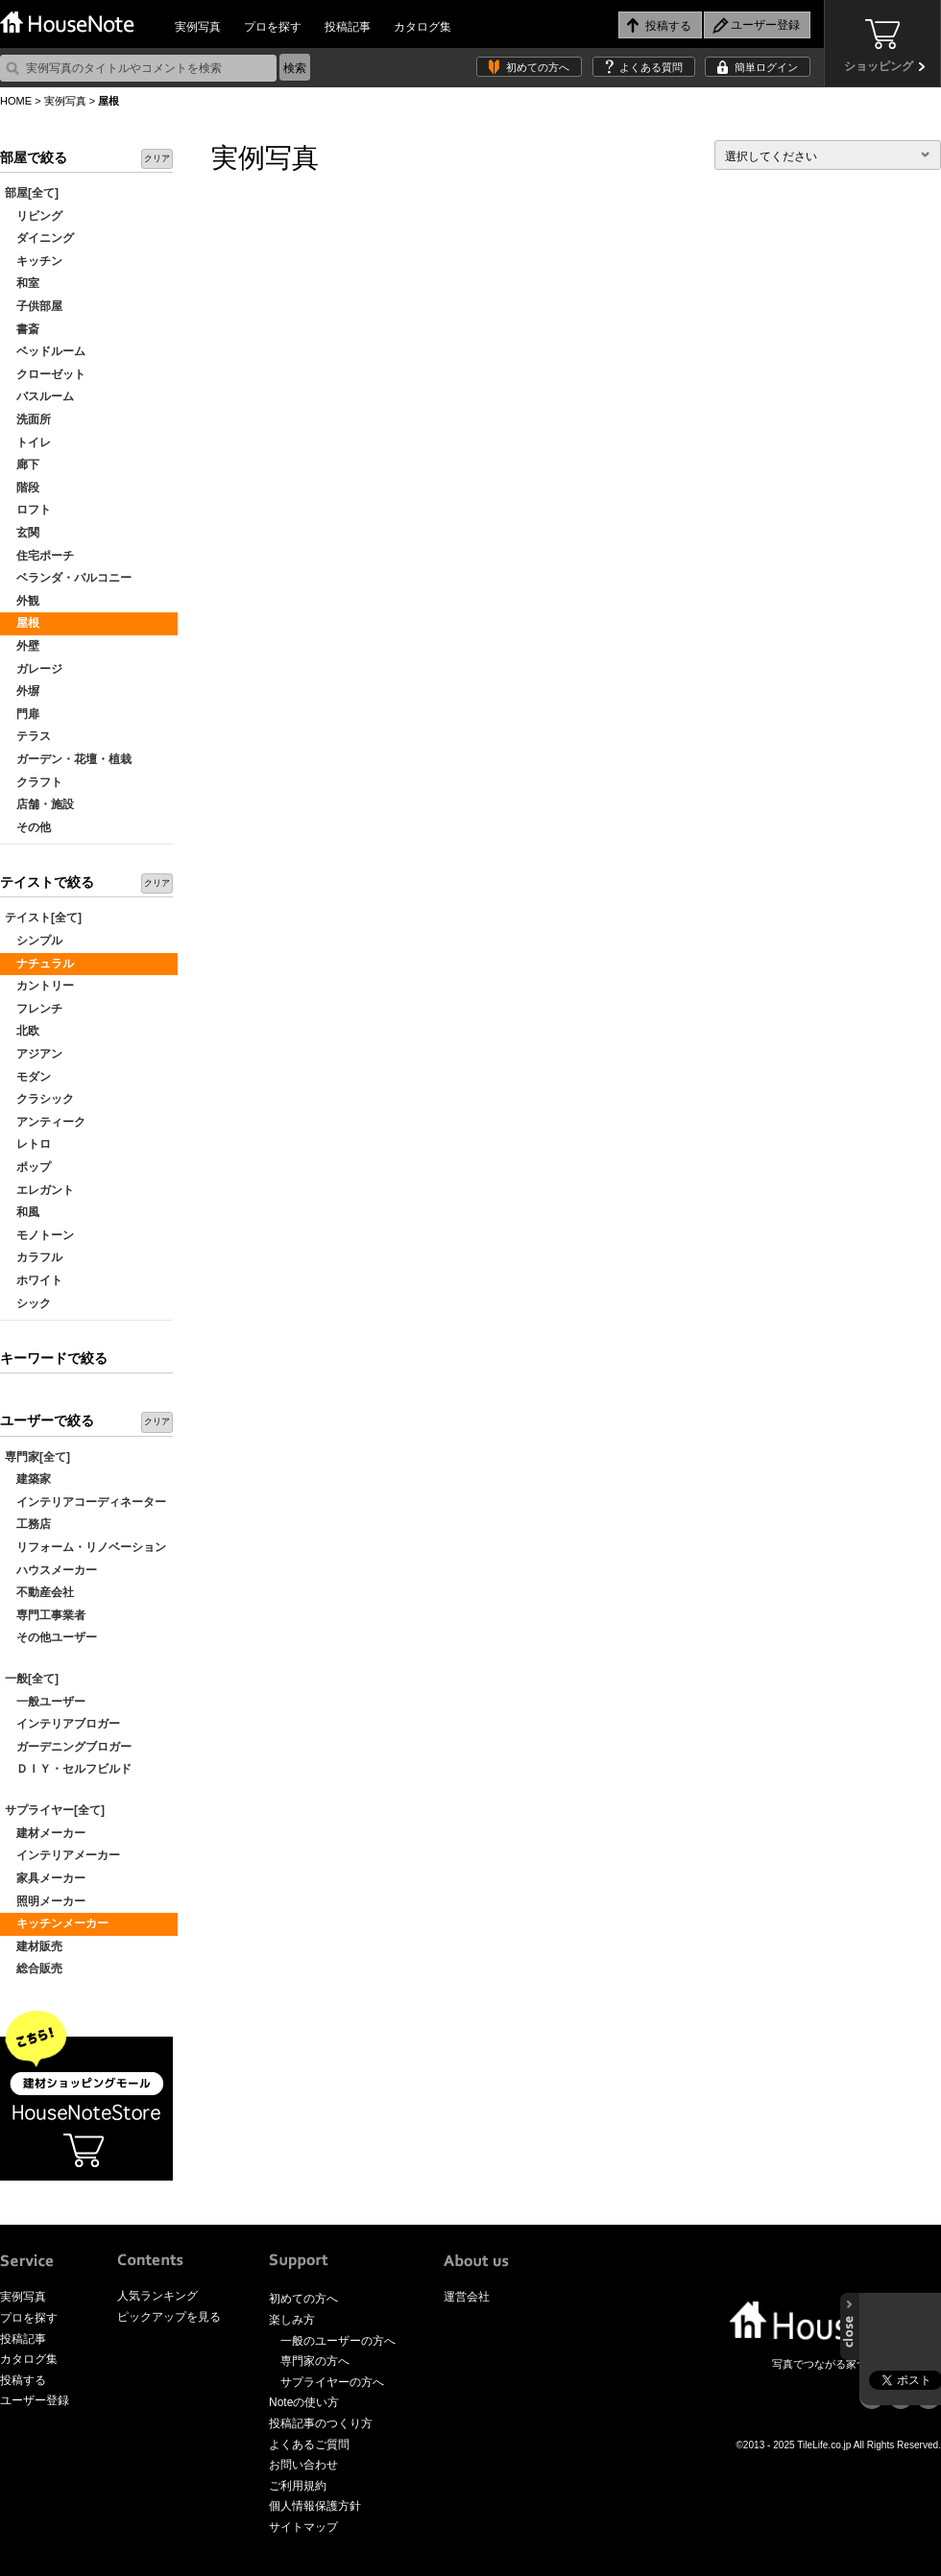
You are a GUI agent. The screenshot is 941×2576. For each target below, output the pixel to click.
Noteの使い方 (304, 2402)
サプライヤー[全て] (55, 1810)
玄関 (22, 532)
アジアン (33, 1054)
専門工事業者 (45, 1615)
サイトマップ (303, 2527)
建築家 (28, 1479)
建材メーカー (45, 1833)
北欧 (22, 1031)
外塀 (22, 691)
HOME (16, 101)
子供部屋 (33, 306)
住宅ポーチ (39, 555)
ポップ (28, 1167)
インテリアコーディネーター (85, 1502)
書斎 (22, 329)
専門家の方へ (315, 2361)
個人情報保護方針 (315, 2506)
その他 (28, 827)
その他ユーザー (51, 1637)
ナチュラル (39, 963)
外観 (22, 601)
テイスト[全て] (43, 917)
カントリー (39, 985)
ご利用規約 (297, 2486)
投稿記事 (348, 27)
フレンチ (33, 1008)
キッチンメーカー (57, 1923)
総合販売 (33, 1968)
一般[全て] (32, 1678)
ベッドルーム (45, 351)
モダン (28, 1077)
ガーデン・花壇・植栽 (68, 759)
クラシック (39, 1099)
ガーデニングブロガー (68, 1746)
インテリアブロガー (62, 1723)
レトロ (28, 1144)
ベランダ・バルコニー (68, 577)
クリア (157, 158)
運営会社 (467, 2296)
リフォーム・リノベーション (85, 1547)
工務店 (28, 1524)
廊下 (22, 464)
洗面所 (28, 419)
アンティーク (45, 1122)
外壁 (22, 646)
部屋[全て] (32, 193)
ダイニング (39, 238)
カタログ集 (422, 27)
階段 (22, 487)
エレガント (39, 1190)
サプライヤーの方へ (332, 2382)
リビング (33, 216)
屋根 (22, 623)
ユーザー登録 (34, 2400)
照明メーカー (45, 1901)
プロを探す (273, 27)
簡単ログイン (766, 67)
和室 (22, 283)
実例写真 (198, 27)
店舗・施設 (39, 804)
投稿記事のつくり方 (321, 2423)
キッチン (33, 261)
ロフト (28, 509)
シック (28, 1303)
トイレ (28, 442)
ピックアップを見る (169, 2317)
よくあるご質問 (309, 2444)
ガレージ (33, 669)
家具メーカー (45, 1878)
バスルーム (39, 396)
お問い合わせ (303, 2464)
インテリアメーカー (62, 1855)
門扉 (22, 714)
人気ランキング (157, 2295)
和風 (22, 1212)
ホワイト (33, 1280)
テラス (28, 736)
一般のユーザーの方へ (338, 2341)
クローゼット (45, 374)
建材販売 (33, 1946)
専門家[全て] (37, 1457)
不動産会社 (39, 1592)
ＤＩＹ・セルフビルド (68, 1769)
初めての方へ (537, 67)
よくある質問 (651, 67)
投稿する (23, 2380)
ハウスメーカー (51, 1570)
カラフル (33, 1257)
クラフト (33, 782)
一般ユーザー (45, 1701)
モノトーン (39, 1235)
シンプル (33, 940)
